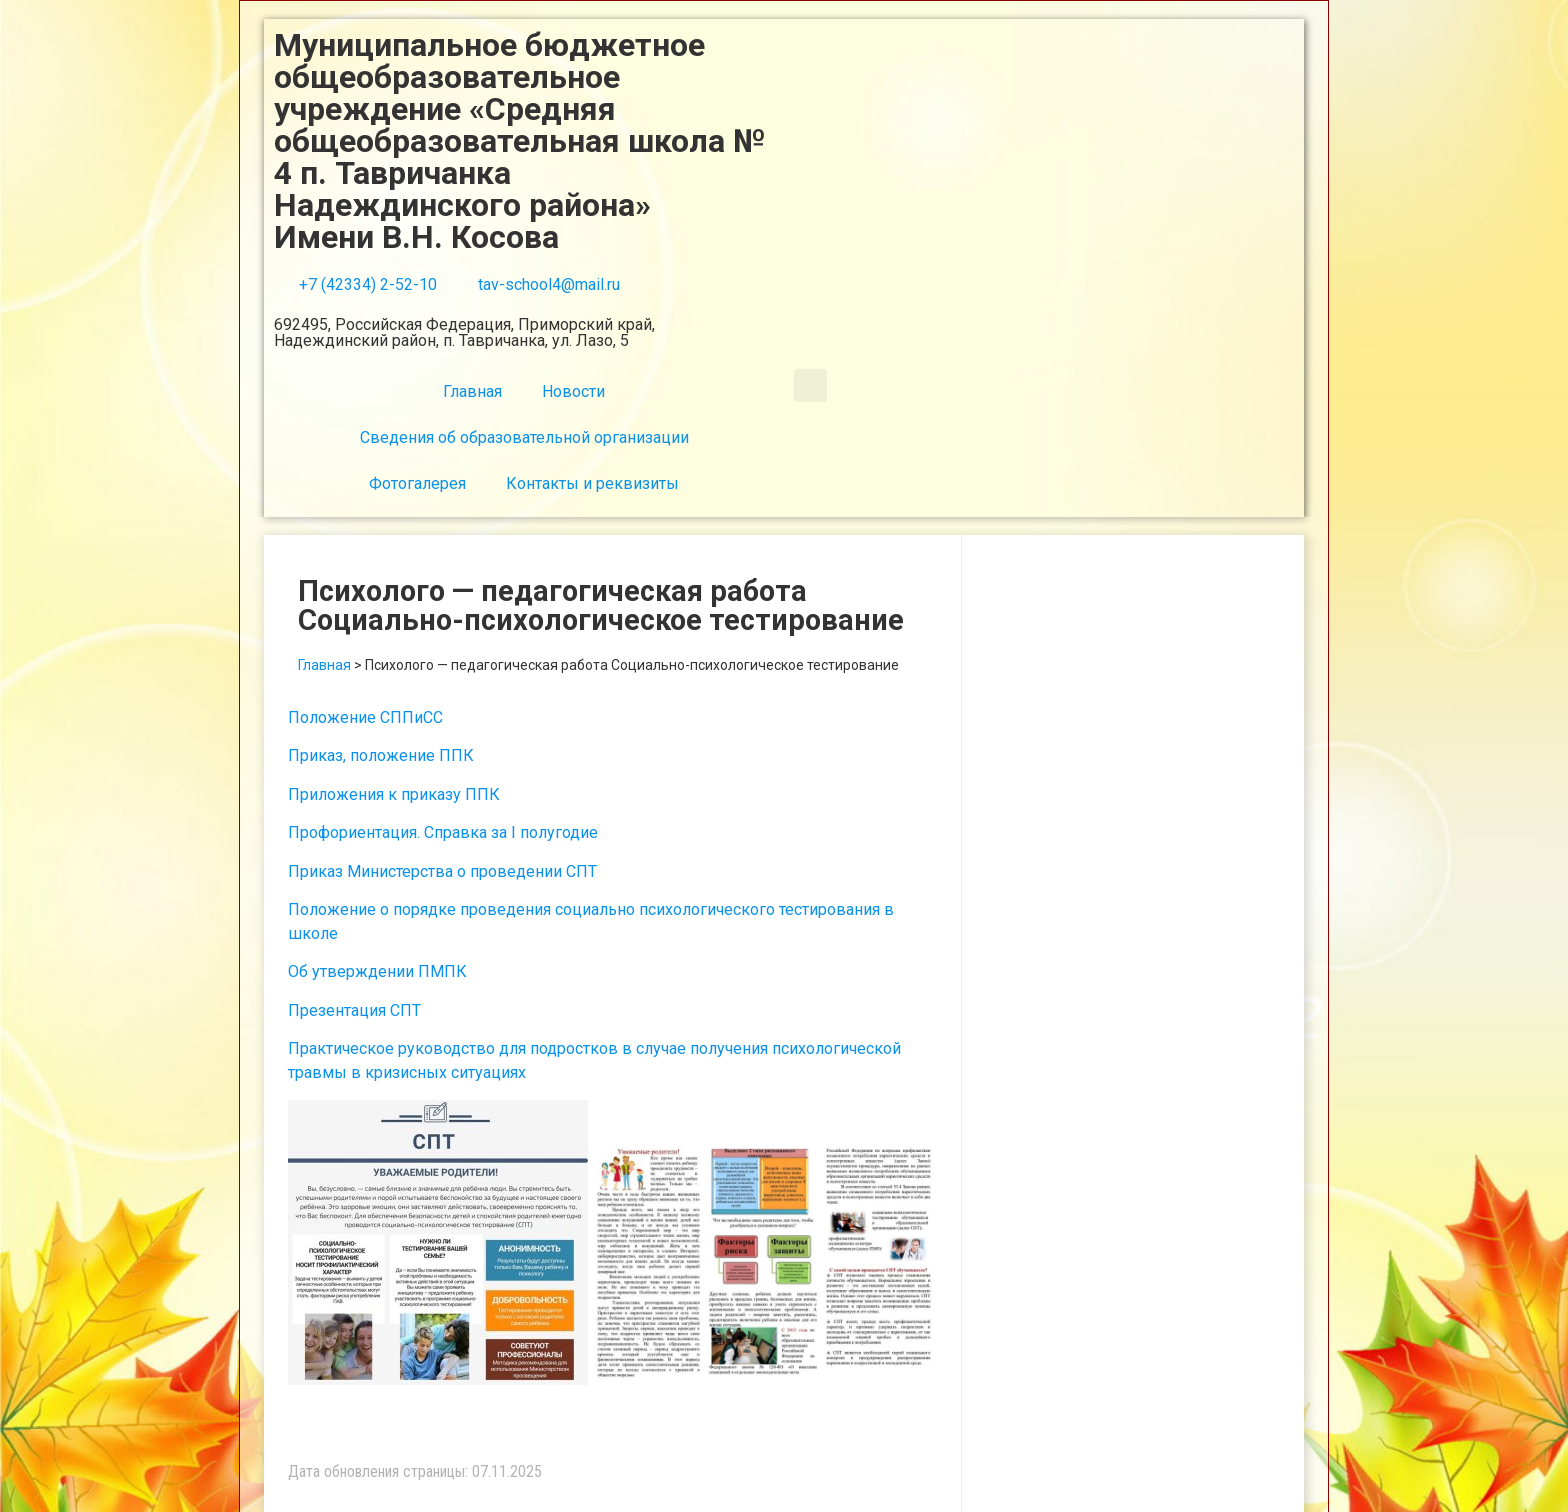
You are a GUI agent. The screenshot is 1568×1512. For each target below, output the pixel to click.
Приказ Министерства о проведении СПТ (442, 871)
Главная (472, 391)
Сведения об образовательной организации (524, 437)
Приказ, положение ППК (381, 755)
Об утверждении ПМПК (377, 971)
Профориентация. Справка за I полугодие (443, 832)
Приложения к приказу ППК (394, 794)
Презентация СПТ (354, 1010)
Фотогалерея (417, 483)
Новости (573, 391)
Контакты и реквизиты (592, 483)
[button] (810, 385)
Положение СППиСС (365, 717)
